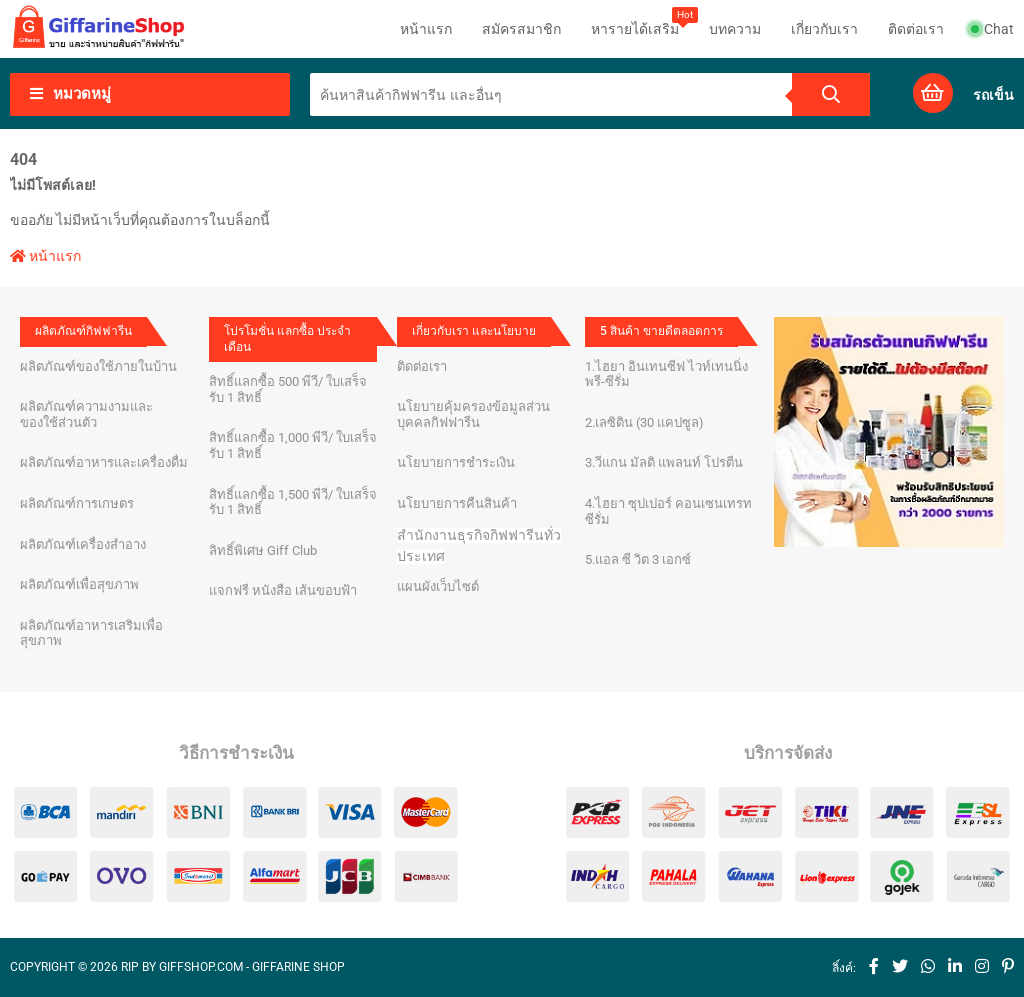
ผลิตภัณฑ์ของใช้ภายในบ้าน (98, 366)
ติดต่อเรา (916, 29)
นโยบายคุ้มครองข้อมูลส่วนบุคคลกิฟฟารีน (473, 414)
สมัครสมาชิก (521, 29)
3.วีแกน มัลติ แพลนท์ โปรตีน (664, 462)
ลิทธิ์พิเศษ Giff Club (263, 550)
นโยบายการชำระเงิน (456, 462)
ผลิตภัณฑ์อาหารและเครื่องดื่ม (104, 462)
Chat (992, 29)
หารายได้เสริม (635, 22)
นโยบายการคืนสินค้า (457, 503)
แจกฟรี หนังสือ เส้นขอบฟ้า (283, 590)
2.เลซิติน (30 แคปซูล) (644, 422)
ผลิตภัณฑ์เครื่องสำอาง (83, 544)
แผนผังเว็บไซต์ (438, 586)
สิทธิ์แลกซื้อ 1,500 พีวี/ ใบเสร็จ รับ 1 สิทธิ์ (293, 502)
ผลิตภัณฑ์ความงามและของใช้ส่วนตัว (86, 414)
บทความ (735, 29)
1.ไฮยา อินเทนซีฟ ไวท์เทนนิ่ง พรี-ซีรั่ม (666, 374)
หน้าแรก (426, 29)
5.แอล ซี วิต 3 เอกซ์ (638, 559)
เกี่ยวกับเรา (824, 29)
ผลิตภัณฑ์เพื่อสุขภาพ (79, 584)
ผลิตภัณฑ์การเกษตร (77, 503)
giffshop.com (201, 967)
